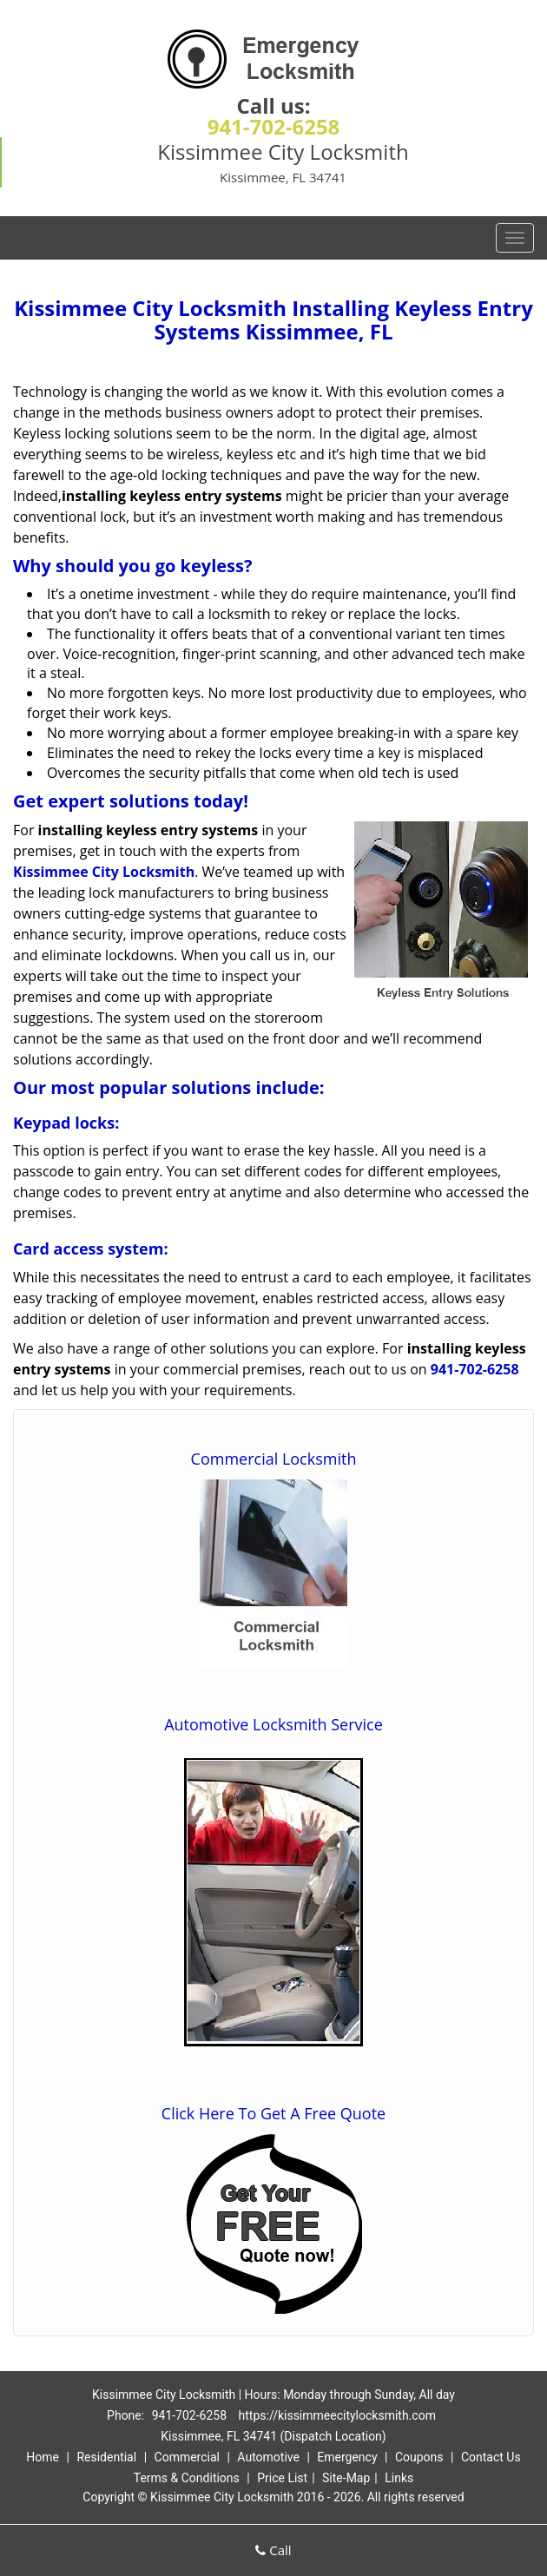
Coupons (419, 2457)
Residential (106, 2457)
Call (273, 2550)
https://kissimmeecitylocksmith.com (337, 2415)
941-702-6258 (274, 126)
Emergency (347, 2457)
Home (42, 2457)
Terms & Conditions (187, 2478)
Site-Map (346, 2478)
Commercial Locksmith (274, 1458)
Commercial (187, 2457)
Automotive (268, 2457)
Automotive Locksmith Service (273, 1724)
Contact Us (491, 2457)
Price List (282, 2478)
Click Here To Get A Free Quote (273, 2113)
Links (399, 2478)
